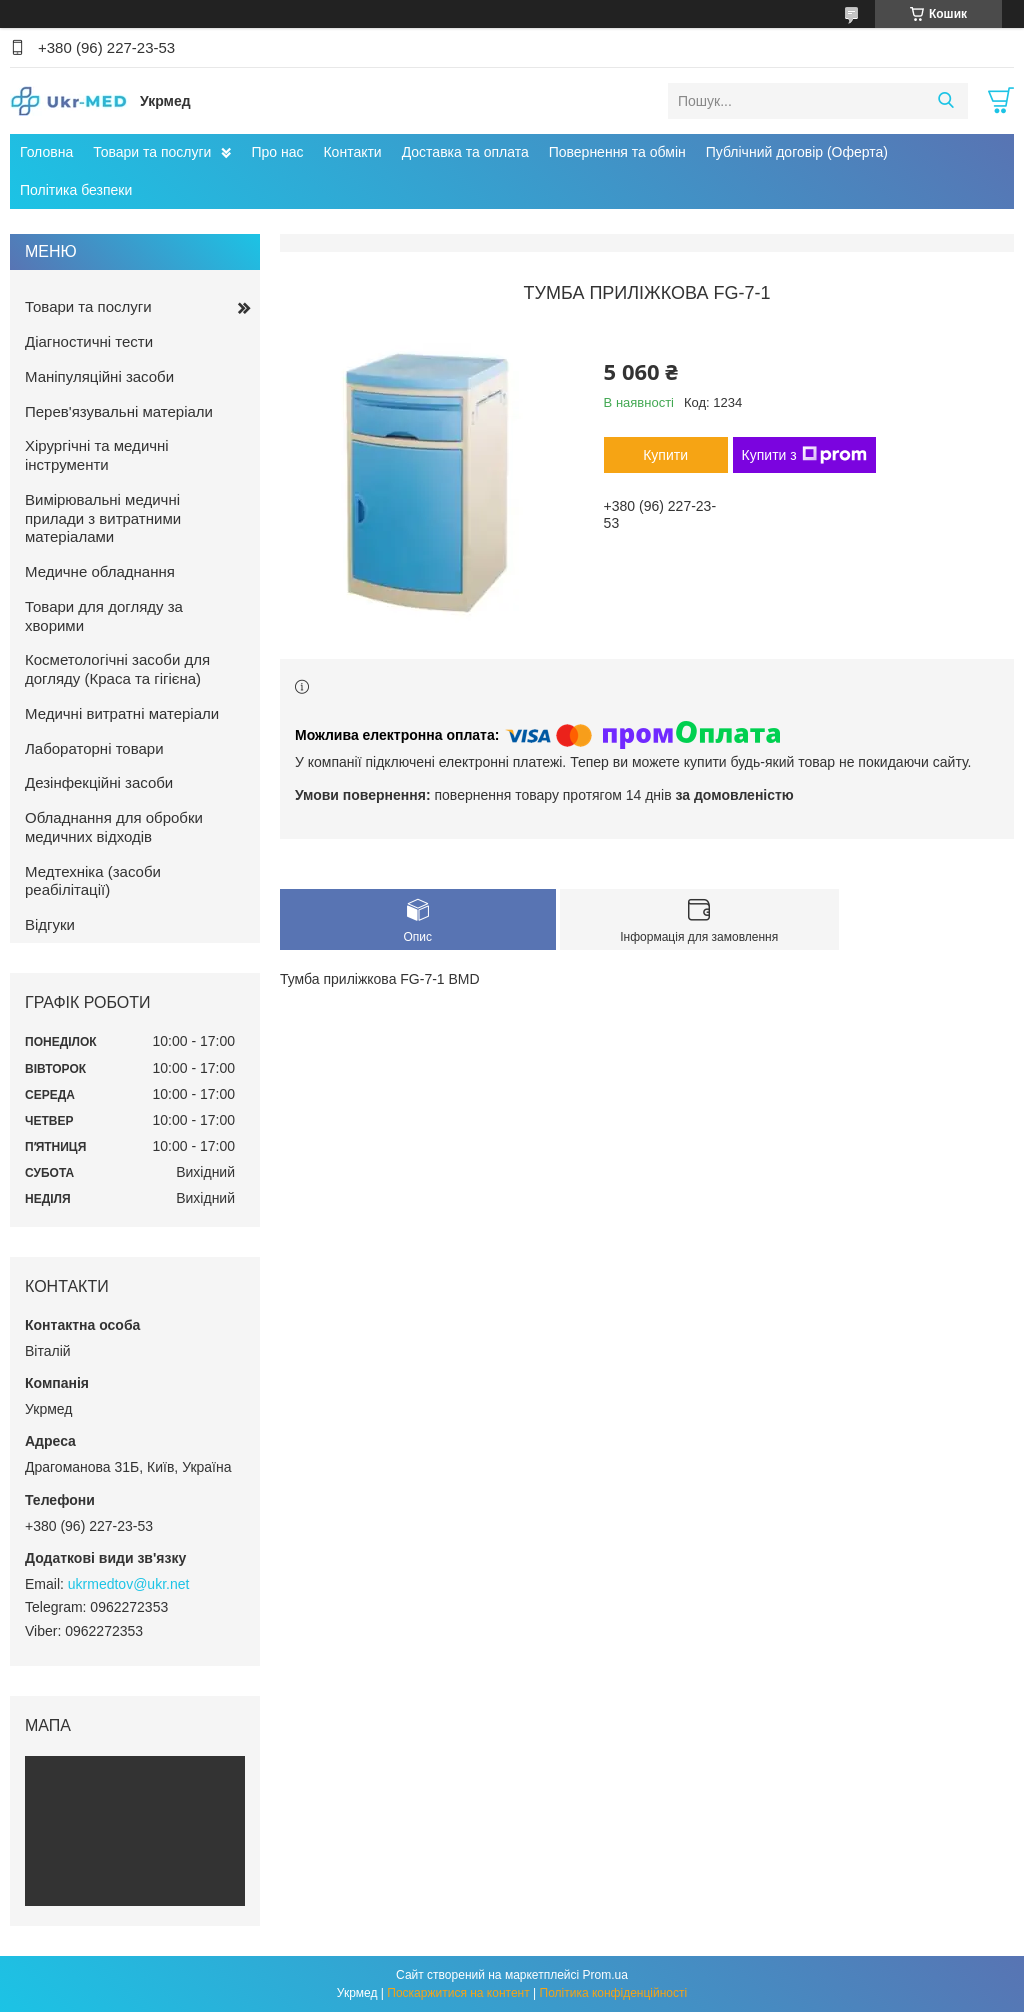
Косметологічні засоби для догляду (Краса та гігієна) (117, 669)
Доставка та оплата (465, 152)
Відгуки (50, 924)
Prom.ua (605, 1975)
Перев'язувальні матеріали (119, 411)
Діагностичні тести (89, 341)
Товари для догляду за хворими (104, 616)
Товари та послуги (152, 152)
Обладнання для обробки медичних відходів (114, 827)
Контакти (352, 152)
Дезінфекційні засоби (99, 782)
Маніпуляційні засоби (99, 376)
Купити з (804, 455)
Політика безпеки (76, 190)
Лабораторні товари (94, 748)
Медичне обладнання (100, 571)
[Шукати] (945, 101)
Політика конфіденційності (614, 1993)
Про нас (277, 152)
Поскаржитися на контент (458, 1993)
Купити (665, 455)
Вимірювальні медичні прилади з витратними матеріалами (103, 518)
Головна (46, 152)
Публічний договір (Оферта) (797, 152)
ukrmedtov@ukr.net (129, 1584)
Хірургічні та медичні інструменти (97, 455)
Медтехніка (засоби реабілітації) (93, 881)
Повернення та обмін (617, 152)
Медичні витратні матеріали (122, 713)
